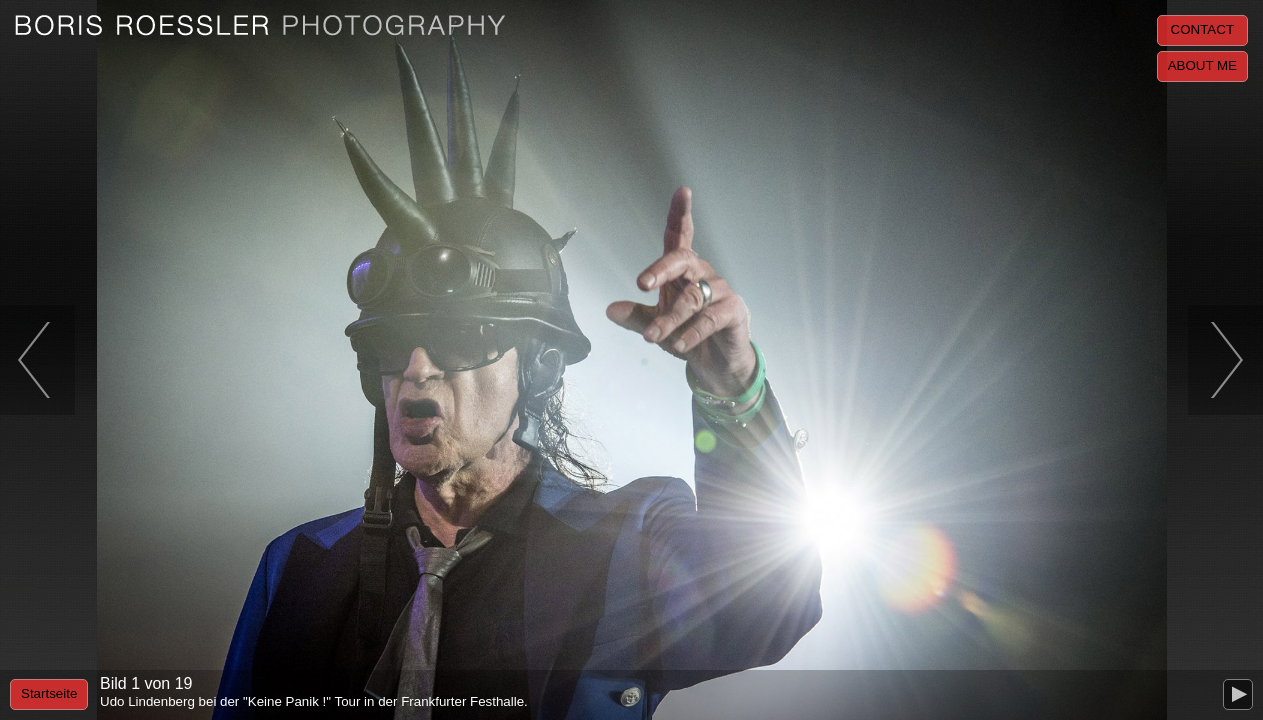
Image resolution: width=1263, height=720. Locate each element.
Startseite (49, 693)
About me (1202, 65)
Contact (1202, 29)
